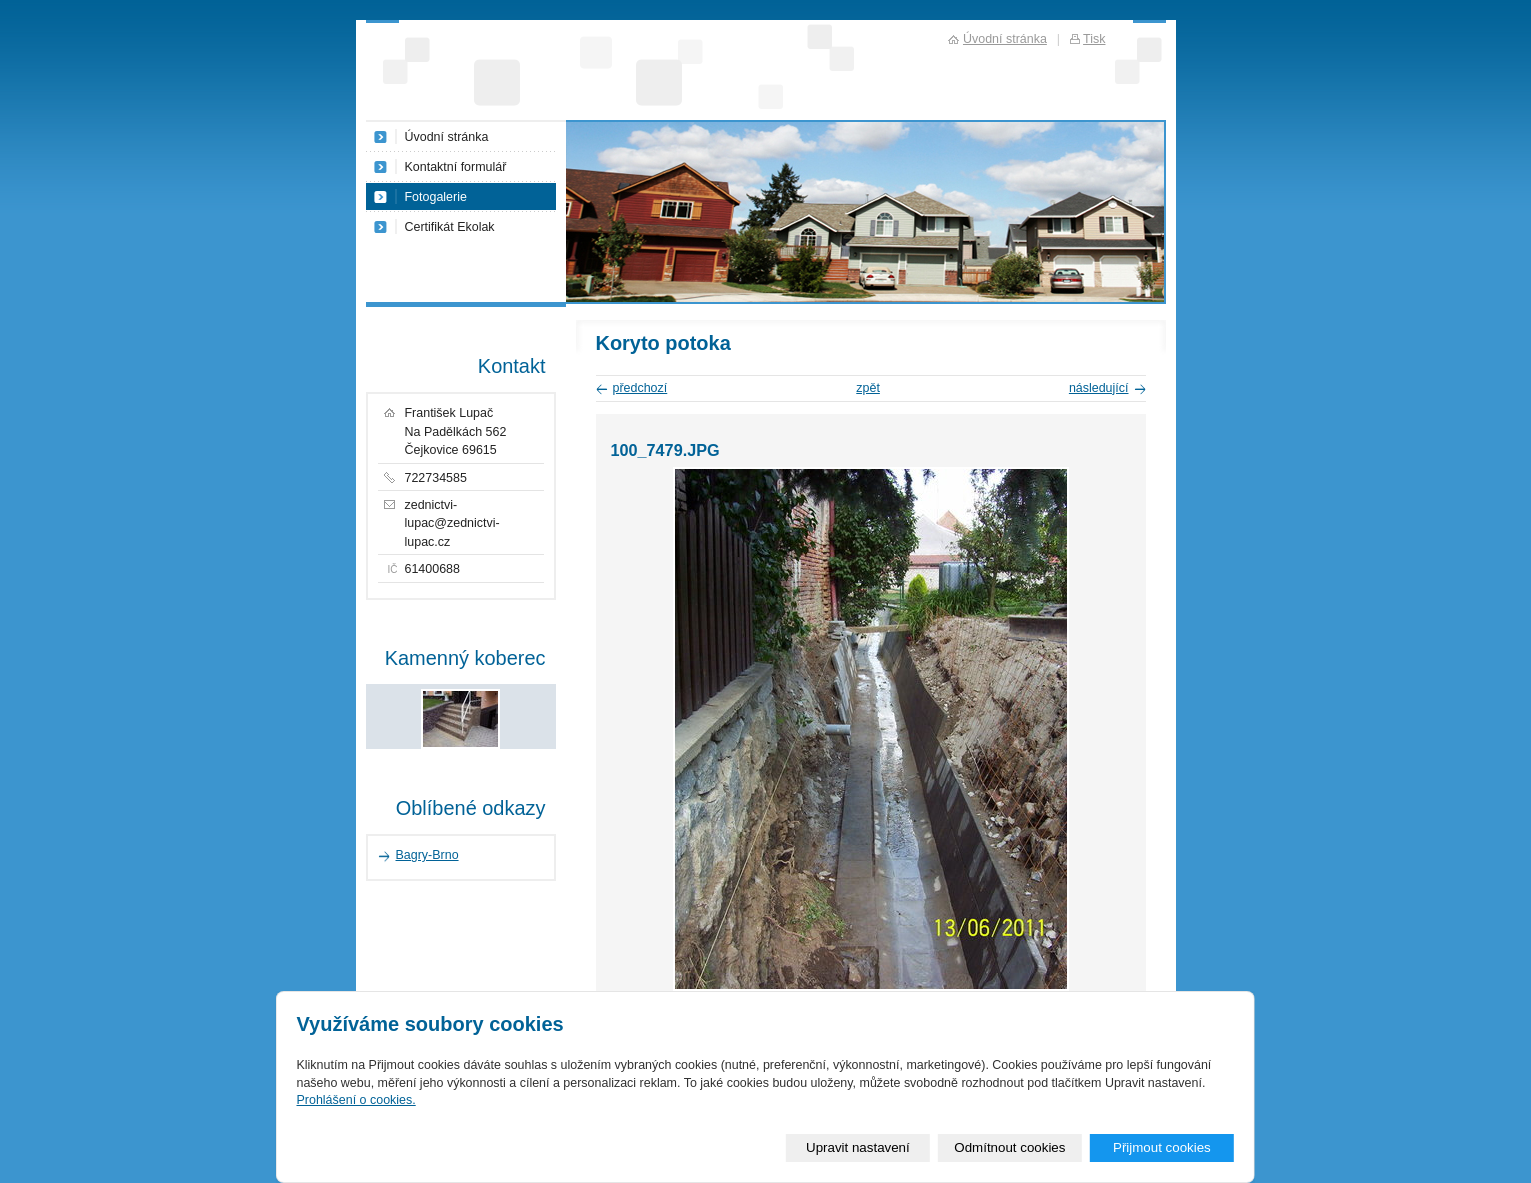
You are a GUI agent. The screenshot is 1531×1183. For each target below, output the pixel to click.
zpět (868, 388)
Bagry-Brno (427, 855)
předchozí (640, 388)
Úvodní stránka (447, 137)
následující (1099, 388)
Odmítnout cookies (1009, 1147)
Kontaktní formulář (456, 167)
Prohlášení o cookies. (355, 1100)
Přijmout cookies (1162, 1147)
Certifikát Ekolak (450, 227)
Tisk (1094, 39)
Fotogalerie (436, 197)
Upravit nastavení (858, 1147)
